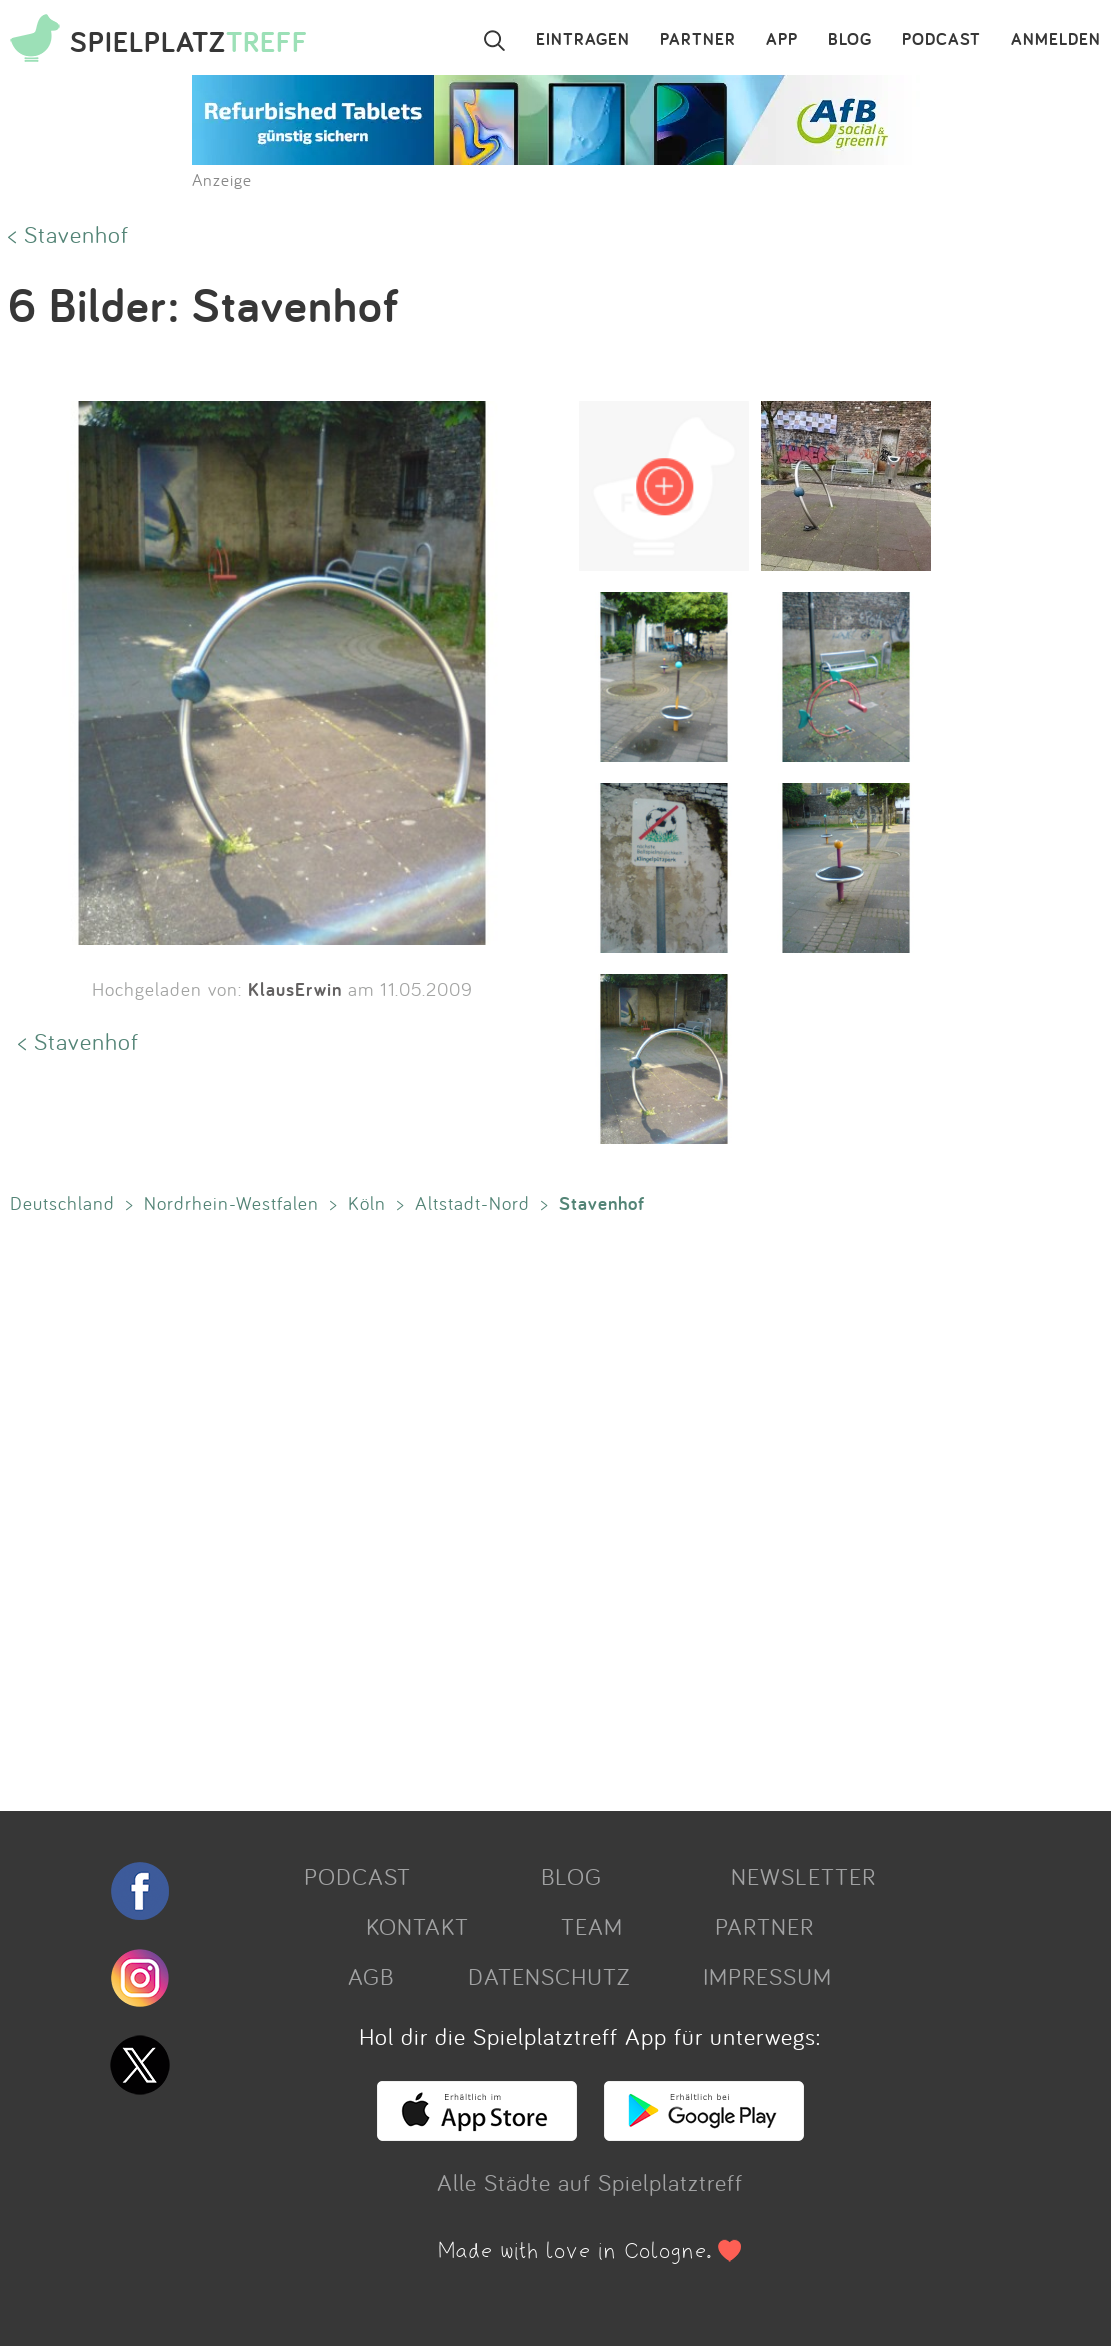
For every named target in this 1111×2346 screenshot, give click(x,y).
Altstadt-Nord (472, 1203)
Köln (367, 1203)
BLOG (850, 40)
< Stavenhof (68, 234)
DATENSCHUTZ (549, 1976)
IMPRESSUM (767, 1976)
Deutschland (62, 1203)
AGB (371, 1976)
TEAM (592, 1926)
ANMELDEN (1056, 40)
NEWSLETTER (803, 1876)
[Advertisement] (545, 1508)
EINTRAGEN (583, 40)
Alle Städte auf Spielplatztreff (590, 2182)
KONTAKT (417, 1926)
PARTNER (698, 40)
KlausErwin (295, 989)
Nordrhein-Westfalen (231, 1203)
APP (782, 40)
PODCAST (941, 40)
